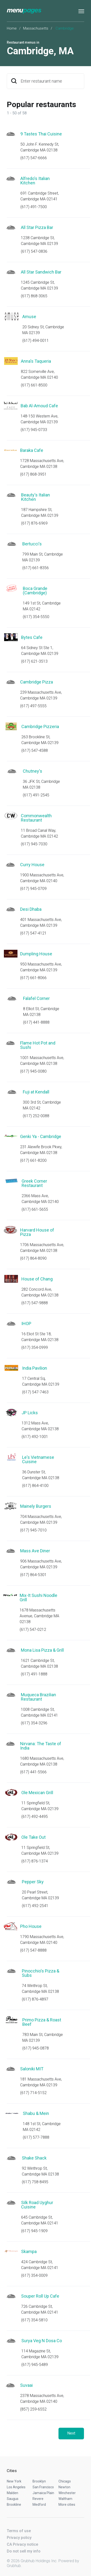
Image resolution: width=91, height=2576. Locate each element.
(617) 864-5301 (33, 1574)
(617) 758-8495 (35, 2182)
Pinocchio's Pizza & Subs (40, 1973)
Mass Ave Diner (35, 1550)
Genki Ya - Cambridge (40, 1136)
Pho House (30, 1926)
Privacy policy (19, 2537)
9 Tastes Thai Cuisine (41, 133)
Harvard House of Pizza (37, 1232)
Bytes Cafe (31, 637)
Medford (39, 2504)
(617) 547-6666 (33, 158)
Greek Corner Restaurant (34, 1183)
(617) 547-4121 (33, 933)
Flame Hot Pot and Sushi (37, 1045)
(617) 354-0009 (34, 2275)
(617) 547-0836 (34, 251)
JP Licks (30, 1412)
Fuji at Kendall (36, 1091)
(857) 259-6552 (33, 2409)
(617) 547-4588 (34, 750)
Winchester (67, 2493)
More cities (66, 2504)
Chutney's (32, 771)
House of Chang (37, 1278)
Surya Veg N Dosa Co (41, 2340)
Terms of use (19, 2531)
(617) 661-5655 (35, 1209)
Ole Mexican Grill (37, 1792)
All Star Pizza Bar (37, 227)
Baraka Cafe (31, 450)
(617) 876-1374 (34, 1861)
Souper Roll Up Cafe (40, 2296)
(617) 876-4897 (35, 1999)
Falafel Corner (36, 998)
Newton (64, 2487)
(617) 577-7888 (36, 2137)
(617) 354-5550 (36, 616)
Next (71, 2433)
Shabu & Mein (36, 2113)
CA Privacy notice (22, 2544)
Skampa (29, 2251)
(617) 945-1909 (34, 2231)
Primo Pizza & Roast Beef (41, 2022)
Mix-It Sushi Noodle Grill (38, 1597)
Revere (38, 2499)
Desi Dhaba (30, 909)
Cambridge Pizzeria (40, 726)
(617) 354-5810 (34, 2320)
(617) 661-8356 (35, 567)
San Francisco (43, 2487)
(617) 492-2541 (35, 1905)
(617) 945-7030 (34, 844)
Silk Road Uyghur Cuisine (37, 2204)
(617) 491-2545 (36, 795)
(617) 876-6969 (34, 523)
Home (12, 28)
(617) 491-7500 (33, 206)
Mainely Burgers (35, 1506)
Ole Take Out (33, 1837)
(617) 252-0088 (36, 1116)
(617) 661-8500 (34, 385)
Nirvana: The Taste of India (40, 1746)
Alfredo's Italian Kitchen (35, 180)
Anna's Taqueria (36, 361)
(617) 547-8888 (33, 1950)
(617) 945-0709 (33, 888)
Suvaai (26, 2385)
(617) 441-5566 (33, 1772)
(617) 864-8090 (33, 1258)
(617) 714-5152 (33, 2092)
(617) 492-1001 (35, 1436)
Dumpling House (36, 953)
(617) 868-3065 (34, 296)
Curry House (32, 864)
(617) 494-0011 (35, 340)
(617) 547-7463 (35, 1392)
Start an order (74, 140)
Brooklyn (39, 2481)
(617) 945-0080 (33, 1071)
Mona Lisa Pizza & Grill (42, 1650)
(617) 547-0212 (33, 1629)
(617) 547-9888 (34, 1303)
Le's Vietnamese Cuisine (38, 1459)
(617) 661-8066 (33, 977)
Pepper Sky (33, 1881)
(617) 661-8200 (33, 1160)
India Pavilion (34, 1368)
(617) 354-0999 (34, 1347)
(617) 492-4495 (34, 1816)
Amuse (29, 316)
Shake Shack (34, 2157)
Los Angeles (16, 2487)
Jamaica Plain (43, 2493)
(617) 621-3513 (34, 661)
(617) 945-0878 (35, 2048)
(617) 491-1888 (34, 1674)
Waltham (65, 2499)
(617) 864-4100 (35, 1485)
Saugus (12, 2499)
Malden (12, 2493)
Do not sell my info (24, 2551)
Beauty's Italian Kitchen (35, 497)
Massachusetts (35, 28)
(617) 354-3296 (34, 1723)
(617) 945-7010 (33, 1530)
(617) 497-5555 (33, 706)
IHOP (26, 1323)
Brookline (14, 2504)
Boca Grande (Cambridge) (35, 590)
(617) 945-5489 (34, 2364)
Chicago (64, 2481)
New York (14, 2481)
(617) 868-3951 (33, 474)
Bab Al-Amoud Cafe (39, 405)
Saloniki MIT (31, 2068)
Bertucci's (32, 543)
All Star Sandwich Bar (41, 272)
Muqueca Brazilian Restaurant (38, 1697)
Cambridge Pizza (36, 681)
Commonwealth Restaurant (36, 818)
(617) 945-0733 (34, 429)
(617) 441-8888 (36, 1022)
